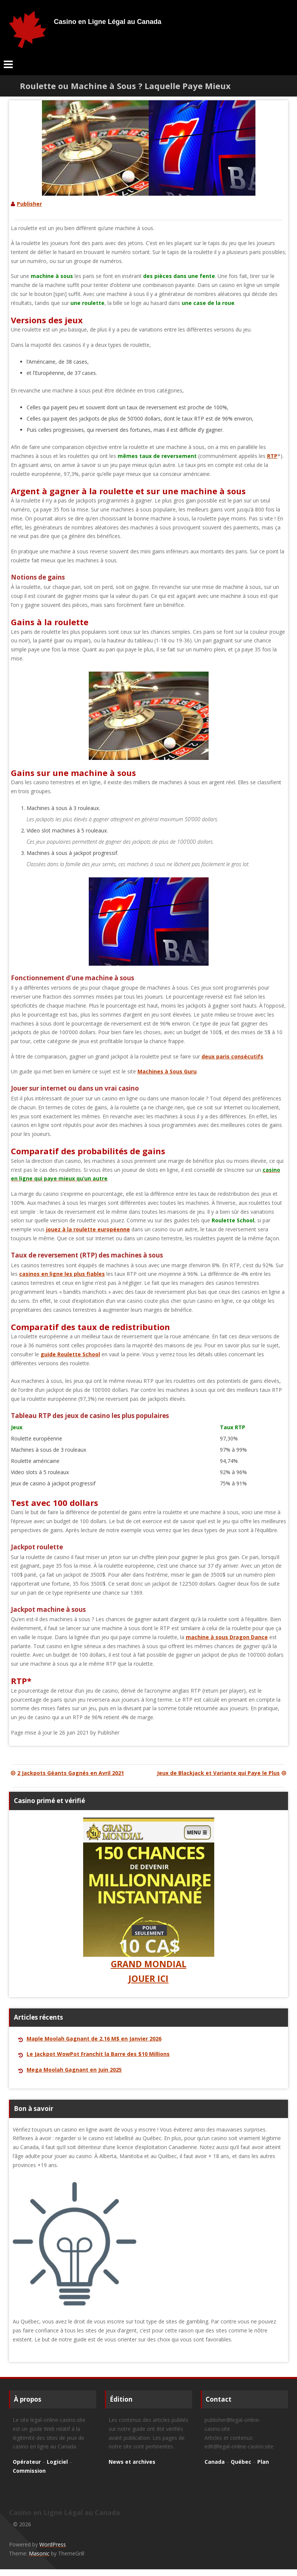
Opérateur (27, 2461)
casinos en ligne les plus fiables (62, 1273)
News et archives (132, 2461)
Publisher (29, 203)
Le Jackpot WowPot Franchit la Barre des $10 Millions (98, 2053)
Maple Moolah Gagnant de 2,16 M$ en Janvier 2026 (94, 2038)
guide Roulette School (70, 1354)
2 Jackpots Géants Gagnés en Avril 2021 (66, 1772)
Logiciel (57, 2461)
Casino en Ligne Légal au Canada (107, 21)
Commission (29, 2470)
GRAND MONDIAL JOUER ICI (148, 1901)
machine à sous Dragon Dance (227, 1637)
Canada (214, 2461)
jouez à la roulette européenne (88, 1229)
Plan (263, 2461)
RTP (272, 455)
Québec (241, 2461)
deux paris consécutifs (232, 1056)
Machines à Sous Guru (167, 1071)
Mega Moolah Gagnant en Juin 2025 (74, 2069)
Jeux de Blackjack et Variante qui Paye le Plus (222, 1772)
